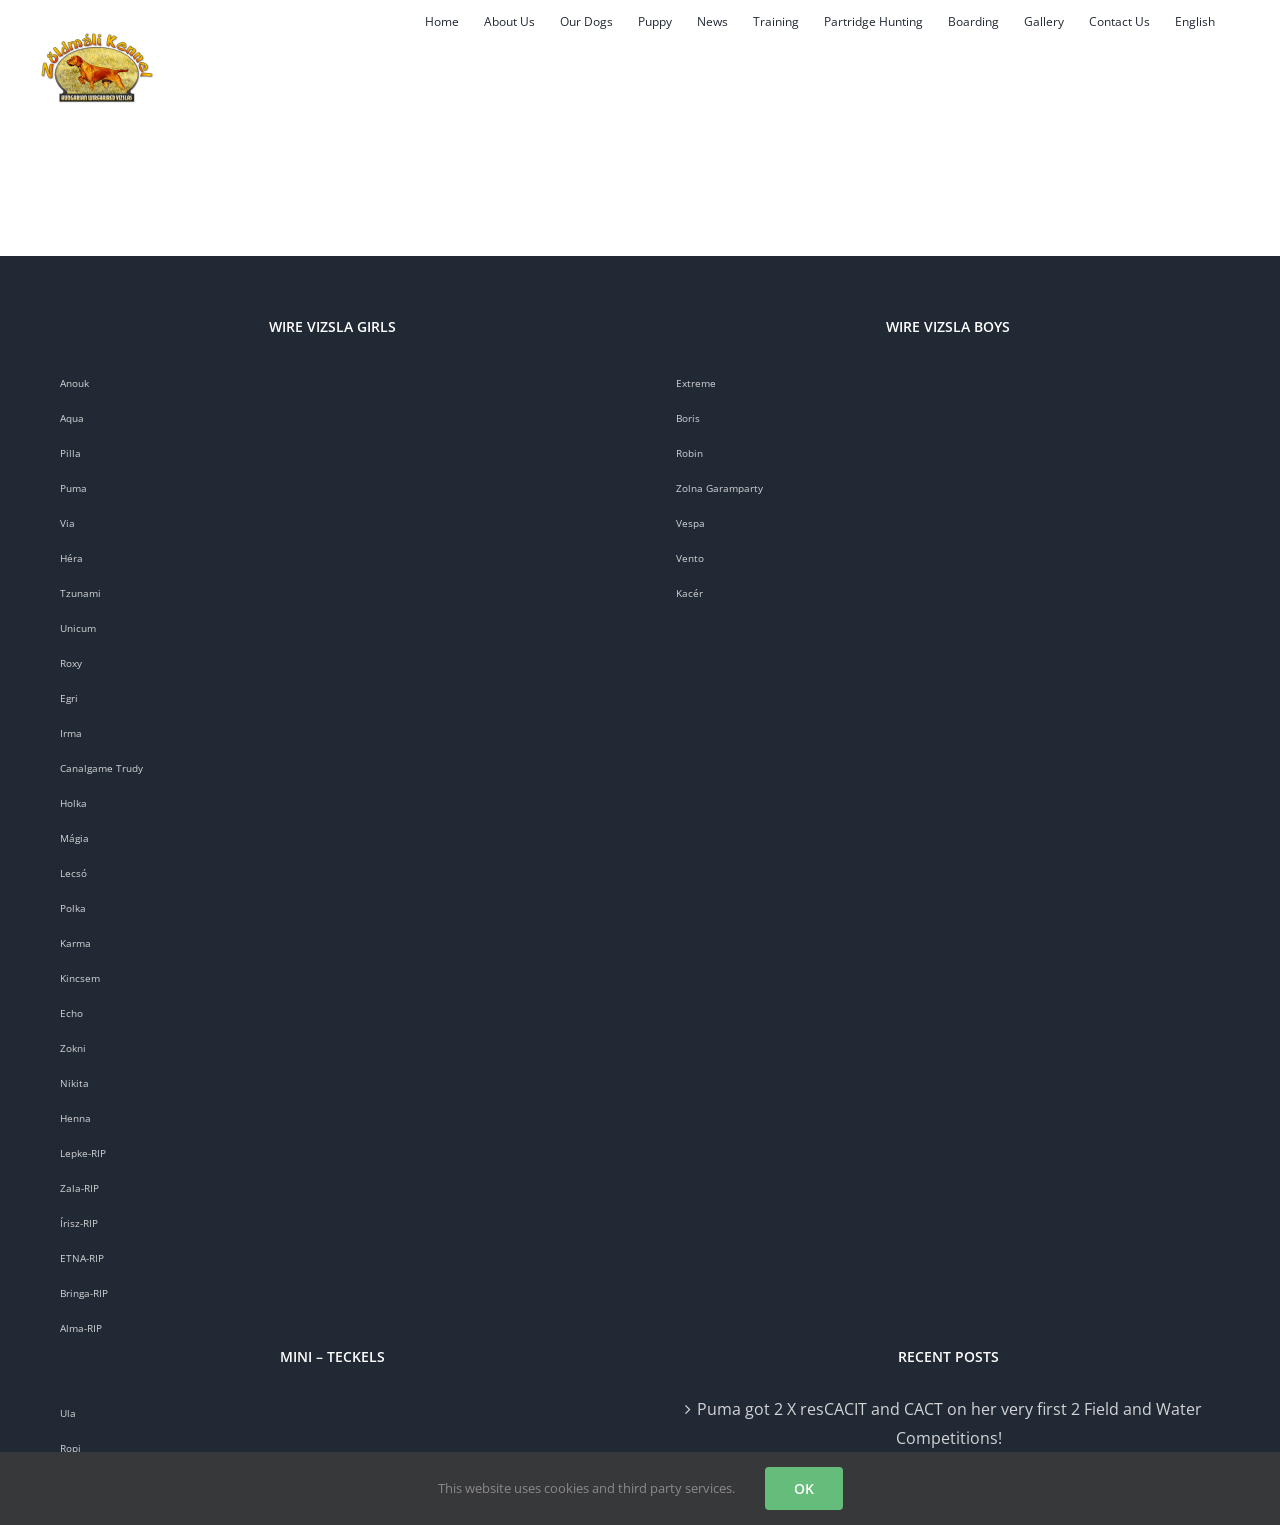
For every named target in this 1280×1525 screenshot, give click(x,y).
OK (804, 1488)
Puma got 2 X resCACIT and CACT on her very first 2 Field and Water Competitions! (949, 1423)
